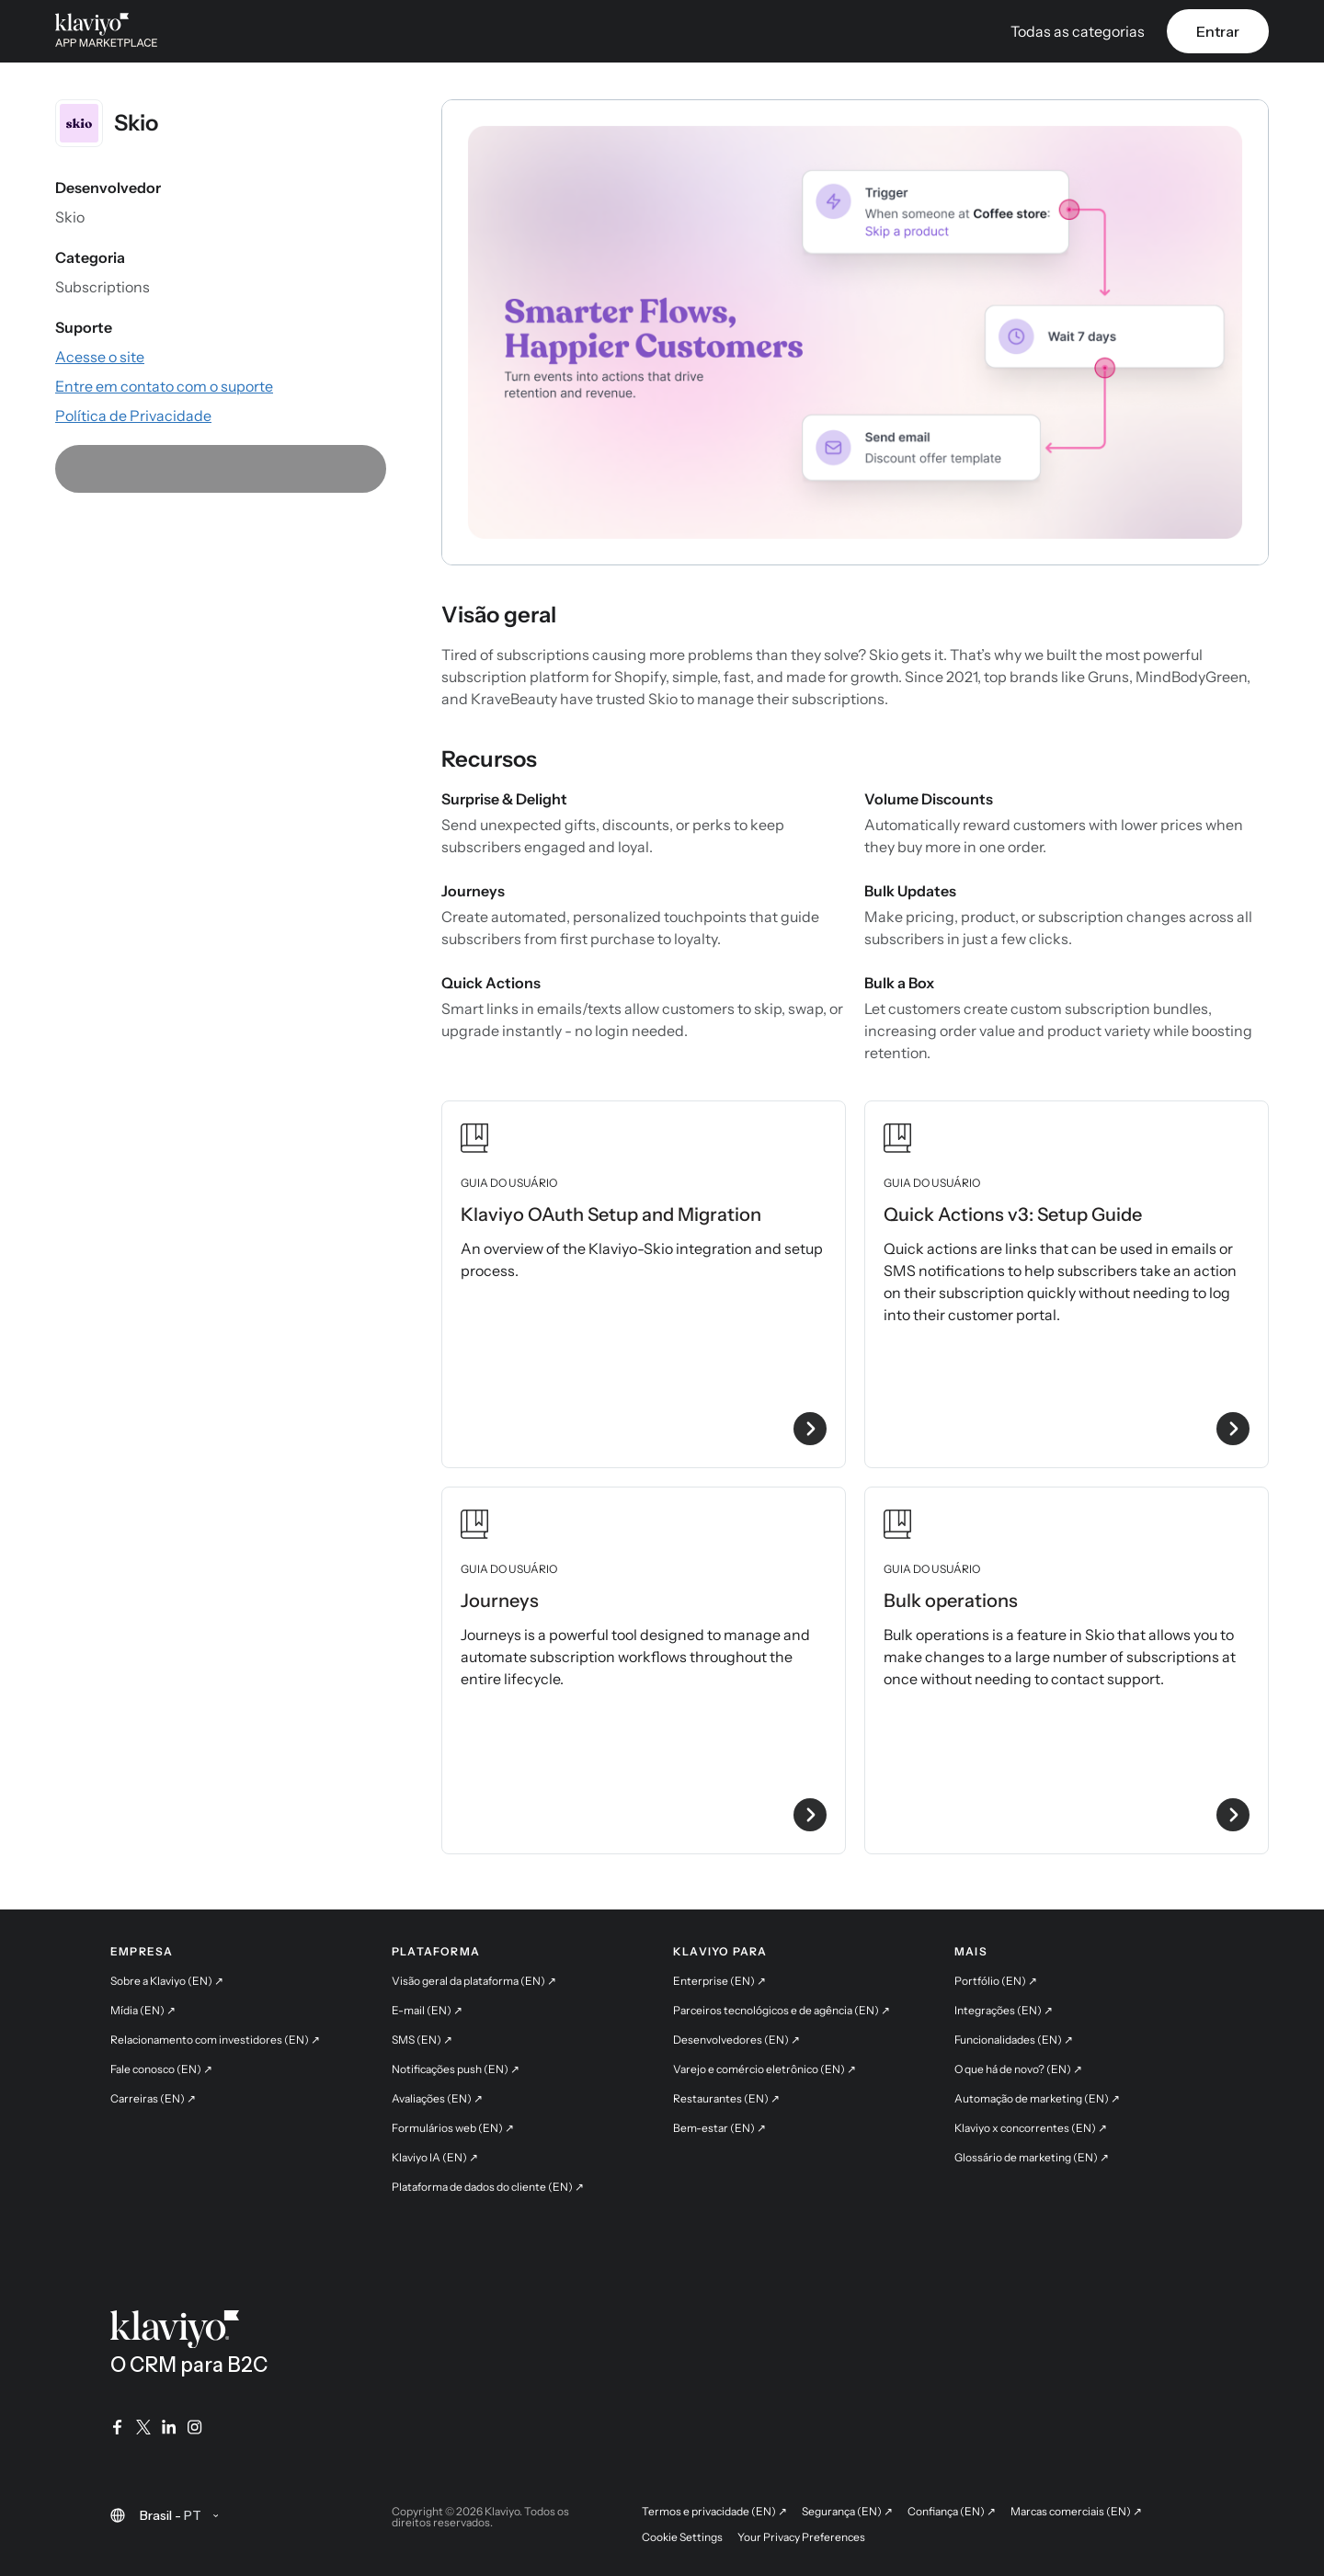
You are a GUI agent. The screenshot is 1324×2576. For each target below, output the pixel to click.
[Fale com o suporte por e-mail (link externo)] (164, 386)
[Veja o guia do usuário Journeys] (643, 1670)
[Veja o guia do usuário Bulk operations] (1066, 1670)
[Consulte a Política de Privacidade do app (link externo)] (133, 415)
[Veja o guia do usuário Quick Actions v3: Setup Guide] (1066, 1284)
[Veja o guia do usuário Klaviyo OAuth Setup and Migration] (643, 1284)
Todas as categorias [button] (1077, 31)
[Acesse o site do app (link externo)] (99, 357)
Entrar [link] (1217, 31)
